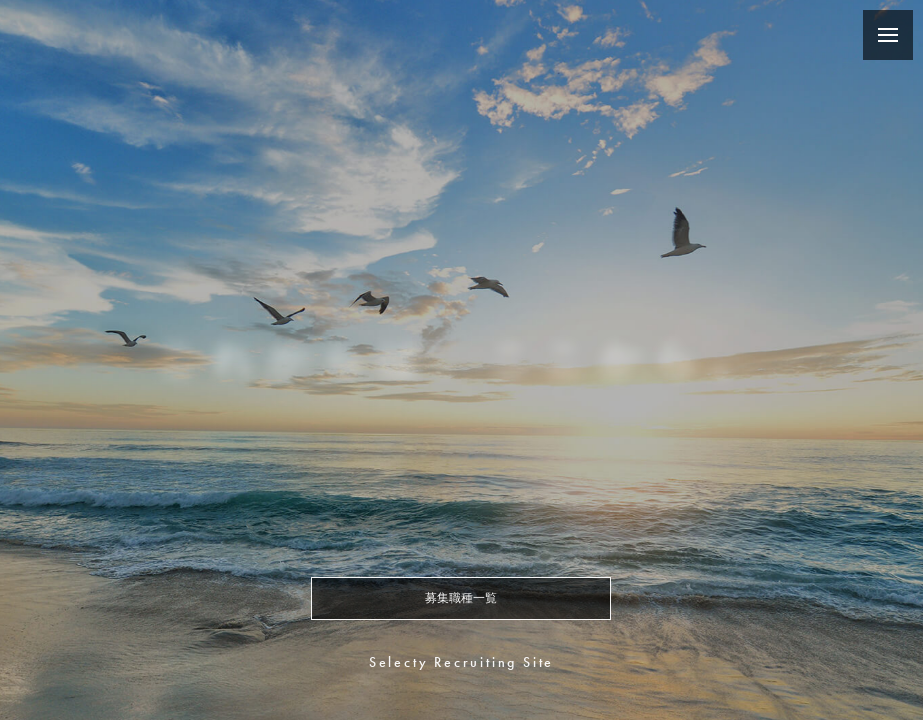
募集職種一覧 (461, 598)
